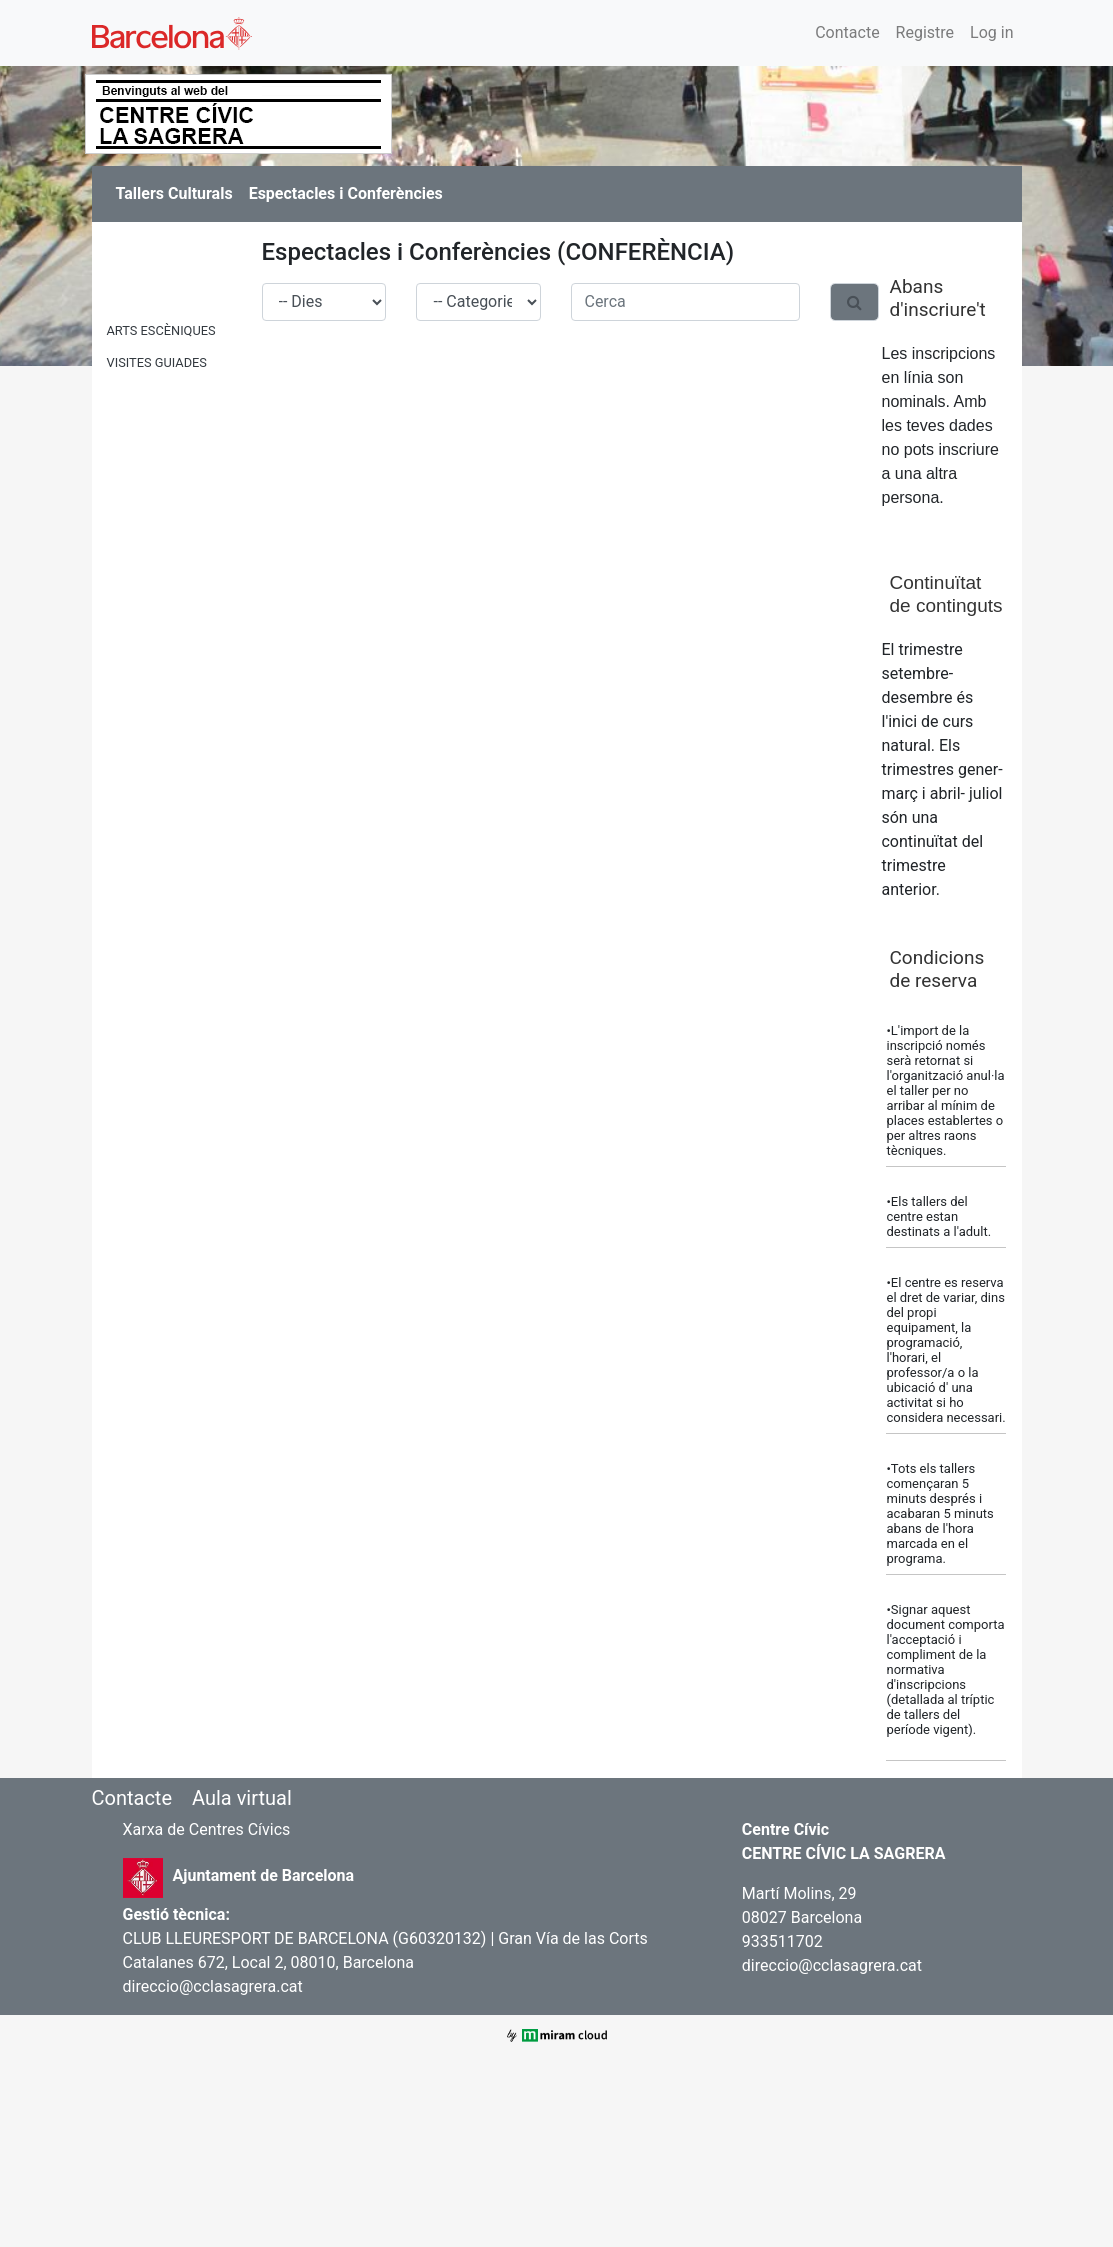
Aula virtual (242, 1798)
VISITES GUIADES (157, 362)
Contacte (847, 32)
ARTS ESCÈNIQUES (161, 330)
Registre (925, 32)
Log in (991, 32)
